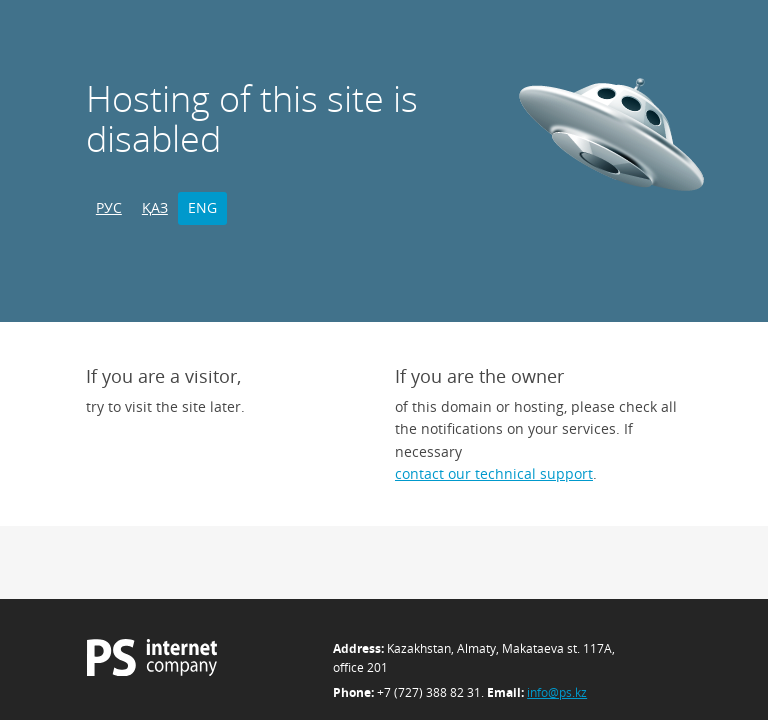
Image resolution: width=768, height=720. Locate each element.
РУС (109, 207)
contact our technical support (494, 473)
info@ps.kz (557, 692)
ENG (202, 207)
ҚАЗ (155, 207)
